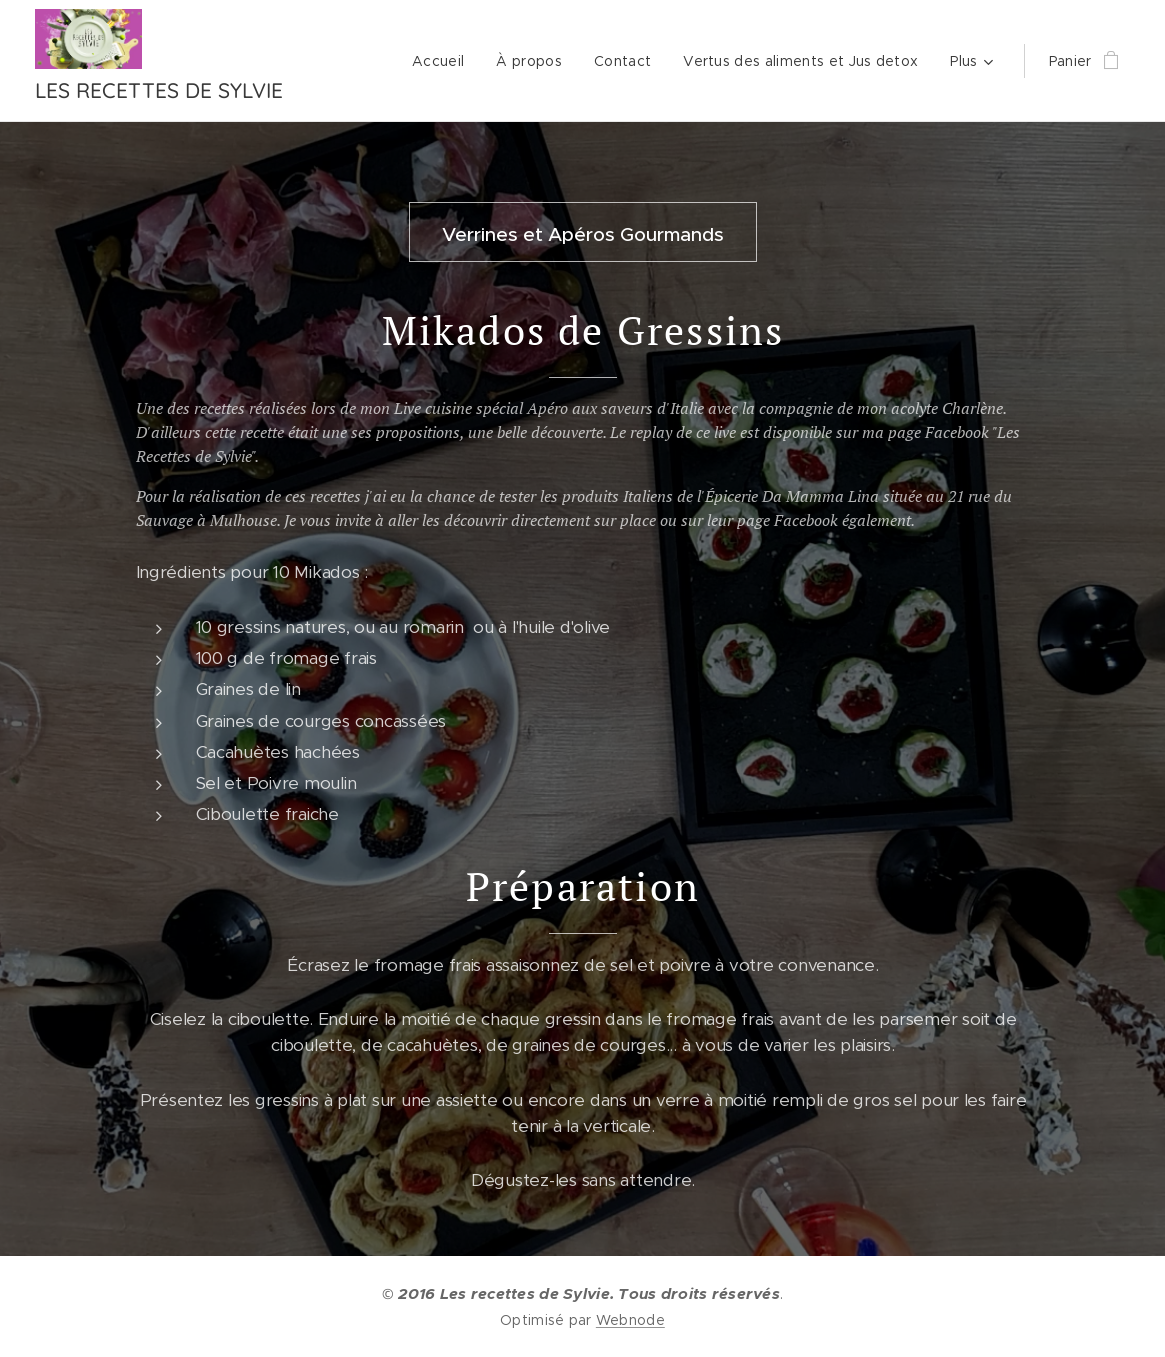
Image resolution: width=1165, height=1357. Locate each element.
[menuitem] (443, 61)
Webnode (630, 1320)
